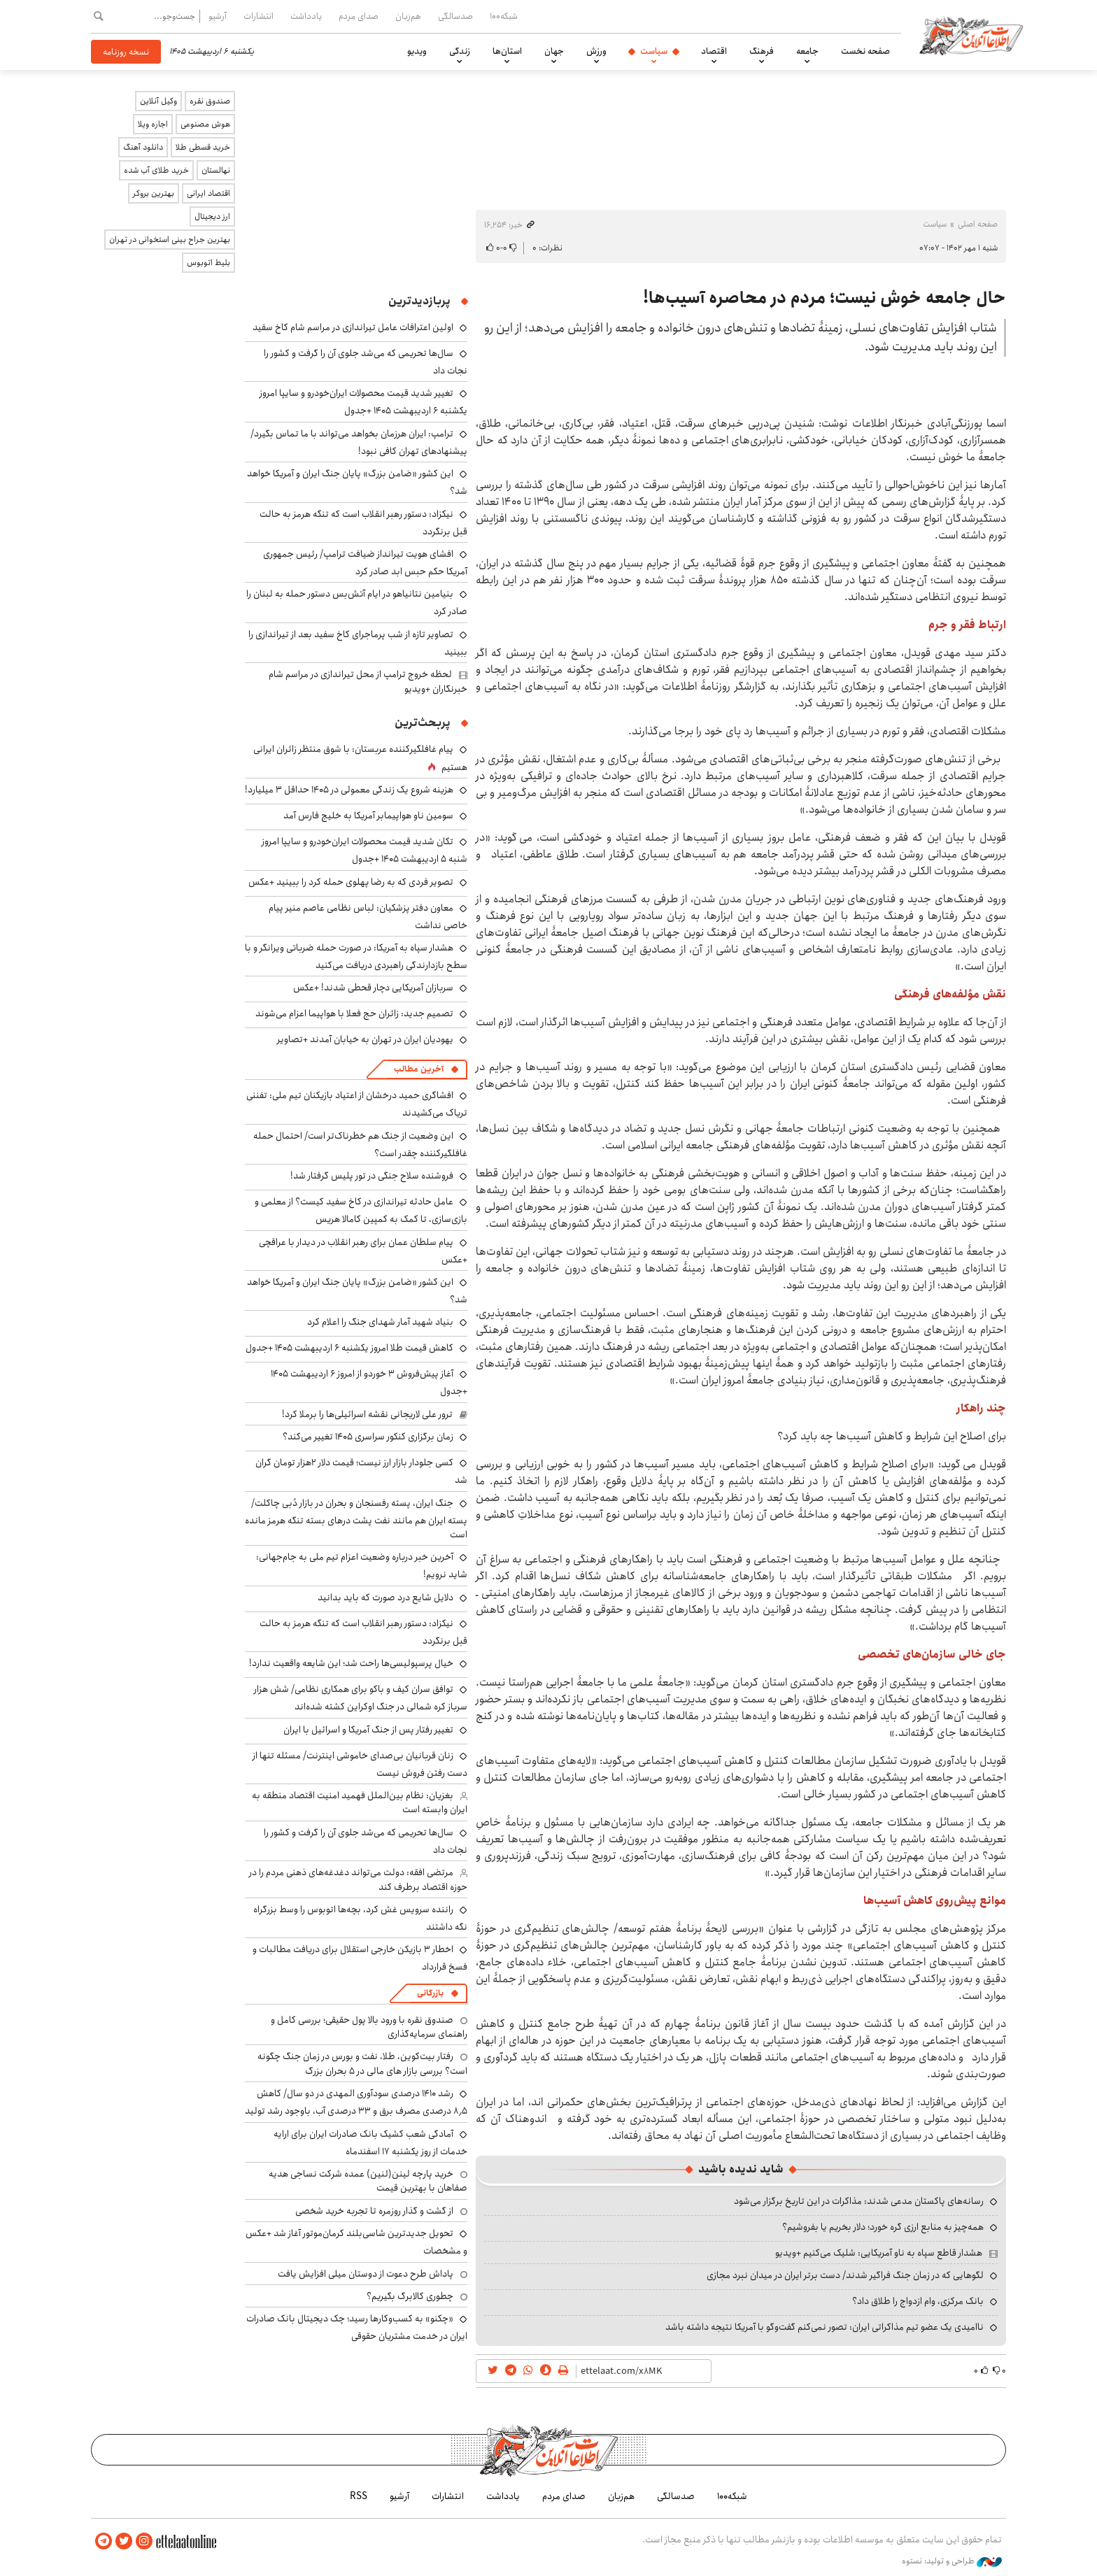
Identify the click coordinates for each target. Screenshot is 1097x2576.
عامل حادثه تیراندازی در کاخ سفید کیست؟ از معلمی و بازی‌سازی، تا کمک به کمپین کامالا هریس (361, 1210)
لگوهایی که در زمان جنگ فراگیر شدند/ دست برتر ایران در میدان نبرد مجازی (845, 2275)
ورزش (596, 51)
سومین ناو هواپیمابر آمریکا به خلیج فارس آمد (368, 815)
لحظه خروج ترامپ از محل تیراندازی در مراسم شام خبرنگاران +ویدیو (368, 681)
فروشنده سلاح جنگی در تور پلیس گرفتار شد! (371, 1175)
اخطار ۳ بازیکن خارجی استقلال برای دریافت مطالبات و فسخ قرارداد (360, 1958)
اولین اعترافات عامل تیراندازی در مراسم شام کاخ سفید (353, 327)
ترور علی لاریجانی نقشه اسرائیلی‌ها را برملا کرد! (367, 1414)
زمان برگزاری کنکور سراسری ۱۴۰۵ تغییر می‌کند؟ (368, 1436)
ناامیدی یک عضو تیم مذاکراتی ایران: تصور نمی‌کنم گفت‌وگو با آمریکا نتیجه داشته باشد (824, 2327)
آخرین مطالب (419, 1069)
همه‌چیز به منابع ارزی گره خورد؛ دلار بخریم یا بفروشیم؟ (883, 2227)
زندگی (459, 51)
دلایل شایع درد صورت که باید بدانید (385, 1597)
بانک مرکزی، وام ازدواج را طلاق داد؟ (918, 2301)
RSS (358, 2496)
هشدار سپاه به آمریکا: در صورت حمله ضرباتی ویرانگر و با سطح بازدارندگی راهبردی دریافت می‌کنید (356, 956)
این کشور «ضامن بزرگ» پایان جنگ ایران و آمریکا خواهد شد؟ (357, 1290)
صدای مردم (358, 16)
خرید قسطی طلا (203, 147)
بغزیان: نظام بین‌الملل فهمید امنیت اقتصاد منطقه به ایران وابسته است (359, 1802)
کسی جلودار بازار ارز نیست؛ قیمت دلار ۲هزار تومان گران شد (361, 1471)
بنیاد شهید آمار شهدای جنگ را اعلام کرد (380, 1322)
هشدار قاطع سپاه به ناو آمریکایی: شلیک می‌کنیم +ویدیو (878, 2253)
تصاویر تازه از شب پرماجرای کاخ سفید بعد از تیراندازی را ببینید (357, 643)
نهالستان (215, 170)
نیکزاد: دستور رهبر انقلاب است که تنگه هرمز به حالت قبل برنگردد (363, 522)
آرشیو (217, 16)
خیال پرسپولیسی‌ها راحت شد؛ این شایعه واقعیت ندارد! (351, 1663)
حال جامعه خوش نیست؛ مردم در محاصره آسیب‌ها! (824, 298)
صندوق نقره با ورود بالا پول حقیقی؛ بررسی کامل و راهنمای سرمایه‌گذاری (369, 2027)
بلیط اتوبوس (208, 262)
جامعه (807, 51)
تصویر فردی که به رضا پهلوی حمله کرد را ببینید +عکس (350, 882)
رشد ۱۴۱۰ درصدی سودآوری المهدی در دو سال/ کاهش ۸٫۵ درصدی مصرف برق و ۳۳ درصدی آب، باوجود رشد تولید (356, 2102)
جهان (554, 51)
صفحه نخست (865, 51)
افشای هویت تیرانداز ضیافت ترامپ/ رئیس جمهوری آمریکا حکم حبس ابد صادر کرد (365, 562)
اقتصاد (714, 51)
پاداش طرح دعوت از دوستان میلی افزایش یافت (365, 2274)
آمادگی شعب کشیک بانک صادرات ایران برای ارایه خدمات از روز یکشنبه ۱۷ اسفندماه (370, 2142)
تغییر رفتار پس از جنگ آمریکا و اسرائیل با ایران (368, 1729)
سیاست (653, 51)
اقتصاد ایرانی (208, 193)
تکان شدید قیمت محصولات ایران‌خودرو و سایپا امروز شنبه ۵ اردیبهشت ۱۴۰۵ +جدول (364, 850)
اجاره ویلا (153, 124)
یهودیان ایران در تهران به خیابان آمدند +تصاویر (365, 1039)
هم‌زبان (408, 16)
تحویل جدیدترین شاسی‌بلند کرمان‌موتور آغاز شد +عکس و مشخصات (356, 2242)
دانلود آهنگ (143, 147)
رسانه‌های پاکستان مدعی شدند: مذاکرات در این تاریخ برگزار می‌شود (859, 2201)
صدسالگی (455, 16)
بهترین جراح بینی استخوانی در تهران (169, 239)
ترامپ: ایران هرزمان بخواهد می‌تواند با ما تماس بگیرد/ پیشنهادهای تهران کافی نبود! (358, 442)
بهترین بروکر (153, 193)
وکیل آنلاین (158, 101)
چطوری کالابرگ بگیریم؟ (410, 2296)
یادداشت (306, 16)
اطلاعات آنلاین (971, 35)
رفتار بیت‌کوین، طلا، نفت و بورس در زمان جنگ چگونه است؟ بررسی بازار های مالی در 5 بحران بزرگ (362, 2063)
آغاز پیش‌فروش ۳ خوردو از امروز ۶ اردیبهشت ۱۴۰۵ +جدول (369, 1382)
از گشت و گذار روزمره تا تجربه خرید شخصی (374, 2211)
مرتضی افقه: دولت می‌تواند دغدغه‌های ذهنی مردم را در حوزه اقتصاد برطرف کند (358, 1879)
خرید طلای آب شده (156, 170)
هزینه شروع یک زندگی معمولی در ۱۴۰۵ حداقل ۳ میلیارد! (349, 789)
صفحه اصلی (978, 224)
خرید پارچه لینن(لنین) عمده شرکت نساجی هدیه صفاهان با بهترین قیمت (368, 2181)
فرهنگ (761, 51)
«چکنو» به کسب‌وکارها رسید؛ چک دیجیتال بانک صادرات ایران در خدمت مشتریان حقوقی (356, 2327)
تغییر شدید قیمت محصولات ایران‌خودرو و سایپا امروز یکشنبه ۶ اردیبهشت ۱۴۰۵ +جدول (363, 401)
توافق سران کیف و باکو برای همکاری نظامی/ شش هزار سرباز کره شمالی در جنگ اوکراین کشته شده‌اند (360, 1697)
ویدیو (417, 51)
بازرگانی (430, 1993)
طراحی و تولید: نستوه (952, 2561)
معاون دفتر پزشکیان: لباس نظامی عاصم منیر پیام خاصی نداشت (368, 916)
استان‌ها (507, 51)
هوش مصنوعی (205, 124)
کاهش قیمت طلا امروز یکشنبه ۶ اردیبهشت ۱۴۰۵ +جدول (349, 1347)
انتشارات (258, 16)
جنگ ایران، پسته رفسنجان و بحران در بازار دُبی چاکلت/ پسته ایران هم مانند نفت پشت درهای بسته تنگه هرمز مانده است (356, 1518)
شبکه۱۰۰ (504, 16)
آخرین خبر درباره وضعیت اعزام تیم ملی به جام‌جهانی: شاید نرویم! (361, 1565)
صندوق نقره (210, 101)
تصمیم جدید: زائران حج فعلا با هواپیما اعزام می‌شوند (354, 1013)
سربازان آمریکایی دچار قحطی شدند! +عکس (373, 987)
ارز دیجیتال (212, 216)
